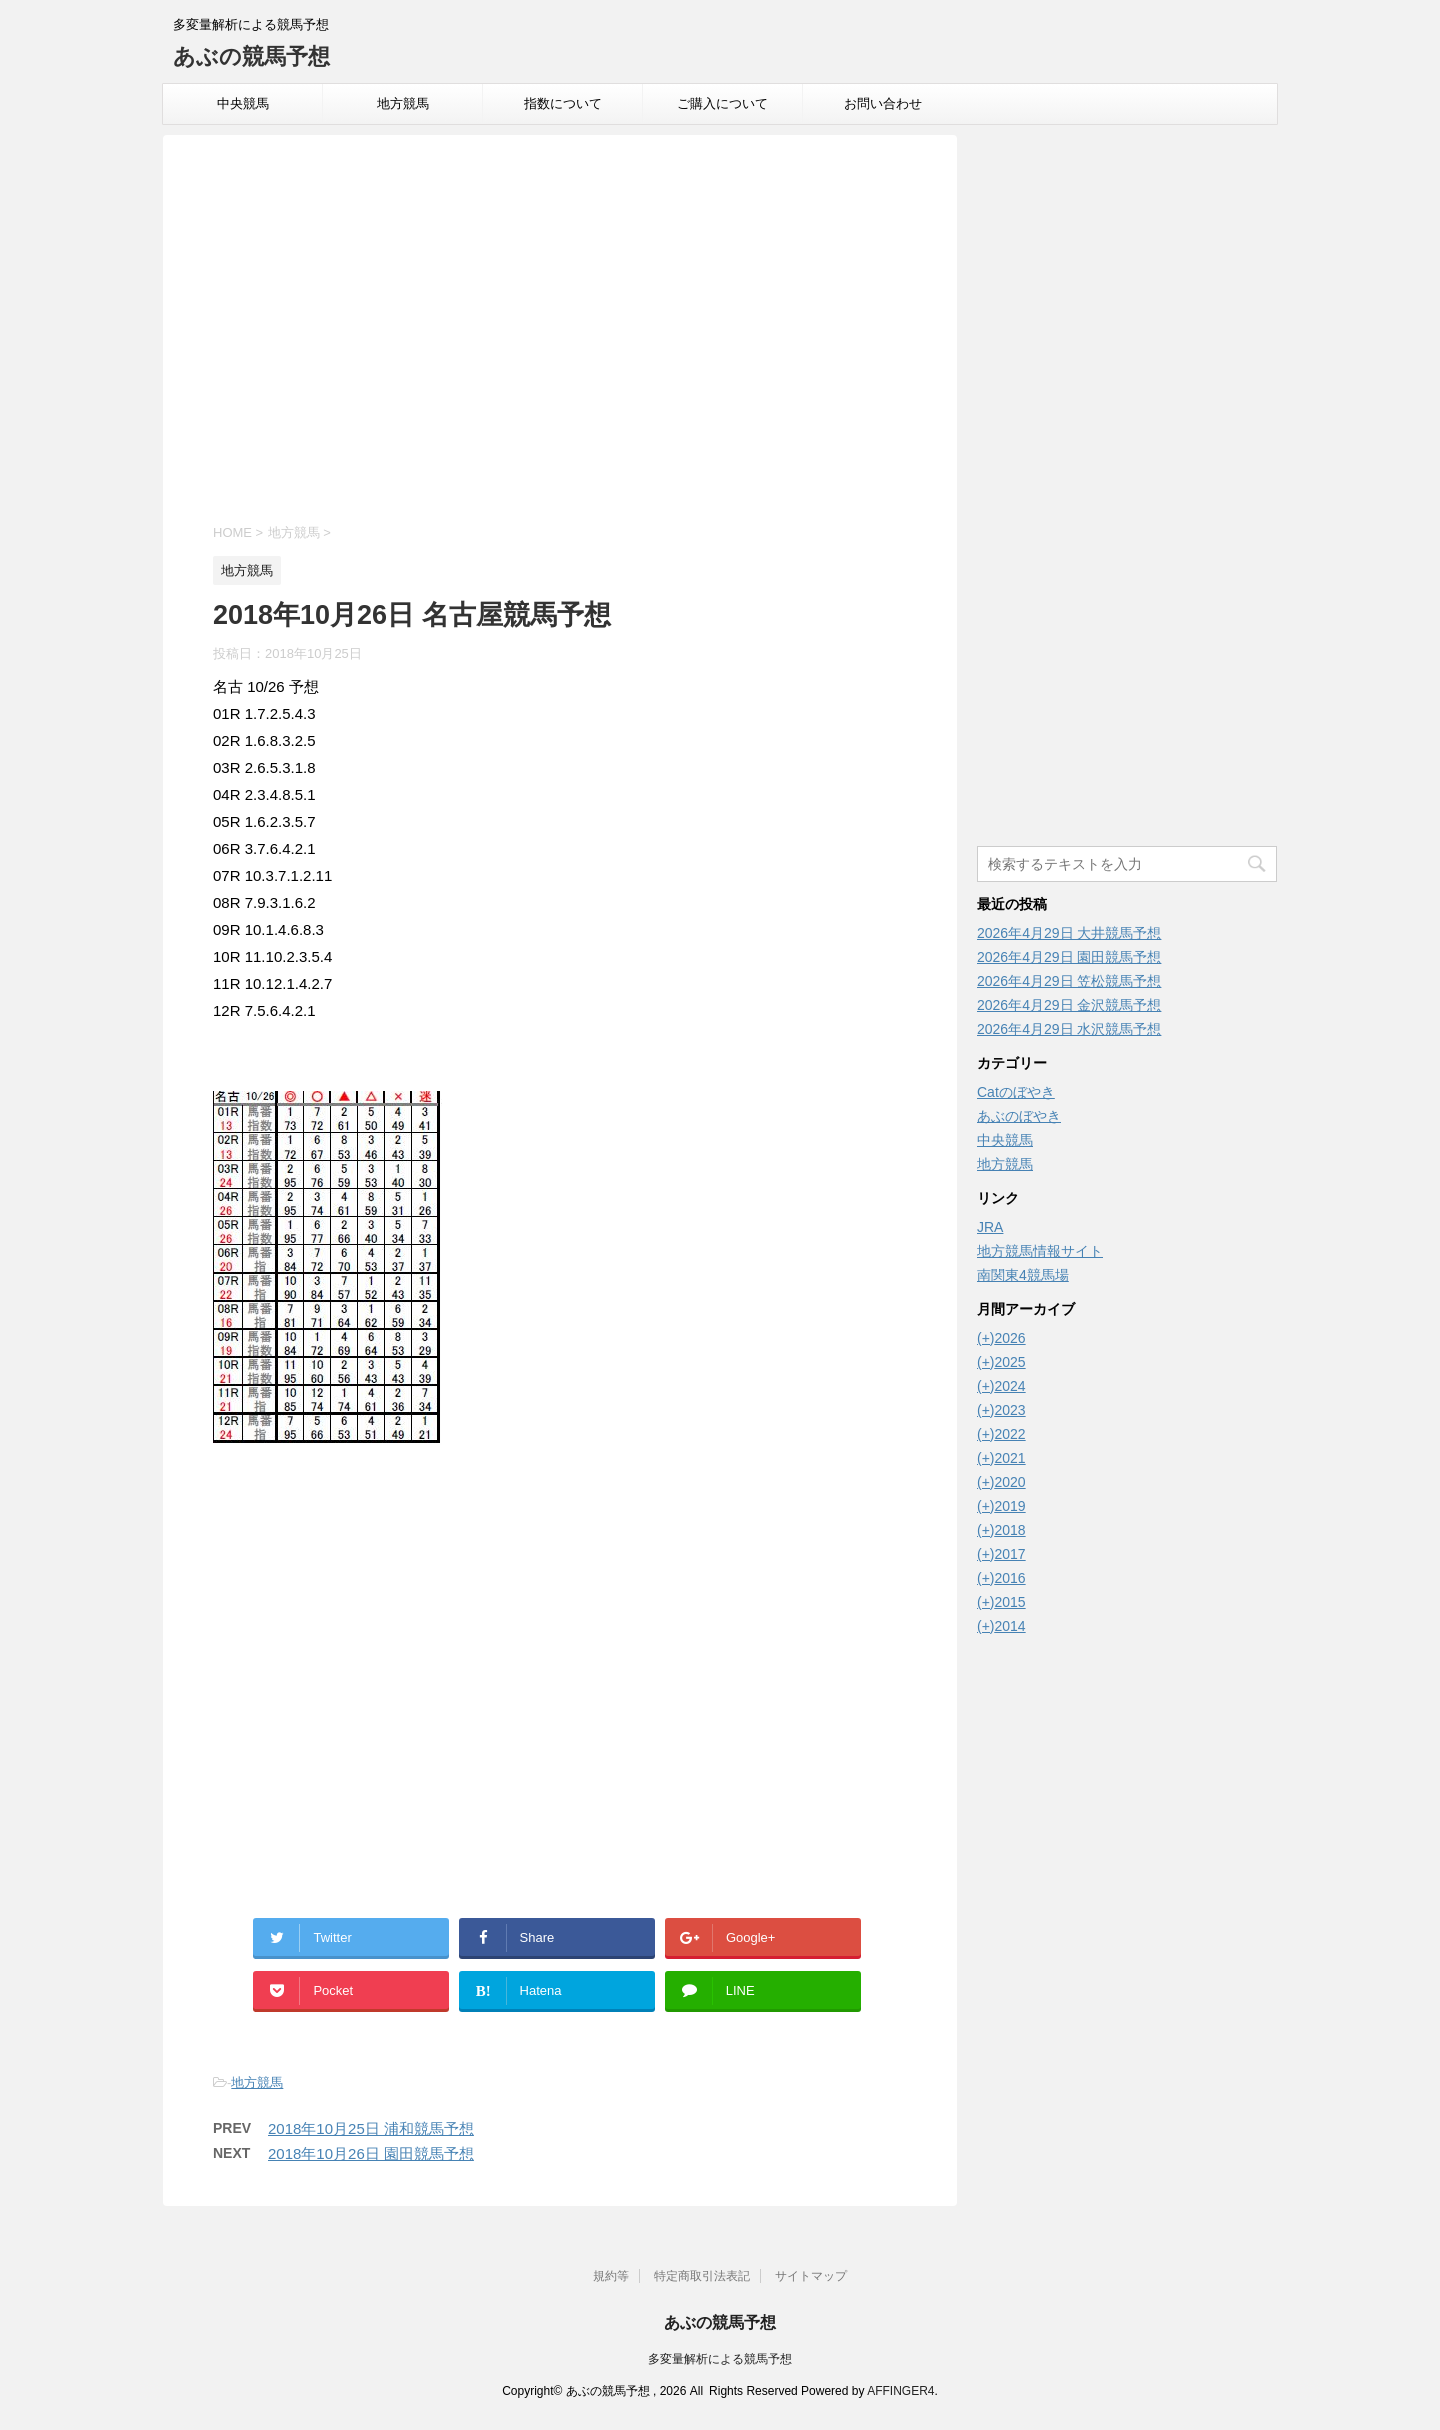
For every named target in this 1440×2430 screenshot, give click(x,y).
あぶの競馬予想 (251, 56)
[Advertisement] (560, 332)
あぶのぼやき (1019, 1116)
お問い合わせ (883, 103)
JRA (990, 1227)
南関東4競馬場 (1023, 1275)
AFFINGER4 (900, 2391)
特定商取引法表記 (702, 2276)
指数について (563, 103)
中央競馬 (243, 103)
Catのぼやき (1016, 1092)
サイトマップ (811, 2276)
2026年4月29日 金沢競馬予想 (1069, 1005)
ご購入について (722, 103)
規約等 (611, 2276)
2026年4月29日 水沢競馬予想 (1069, 1029)
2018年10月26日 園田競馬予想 (371, 2153)
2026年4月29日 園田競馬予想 (1069, 957)
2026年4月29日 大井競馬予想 (1069, 933)
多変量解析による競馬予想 (720, 2359)
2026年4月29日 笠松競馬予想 (1069, 981)
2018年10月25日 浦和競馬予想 (371, 2128)
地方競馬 (403, 103)
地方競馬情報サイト (1040, 1251)
